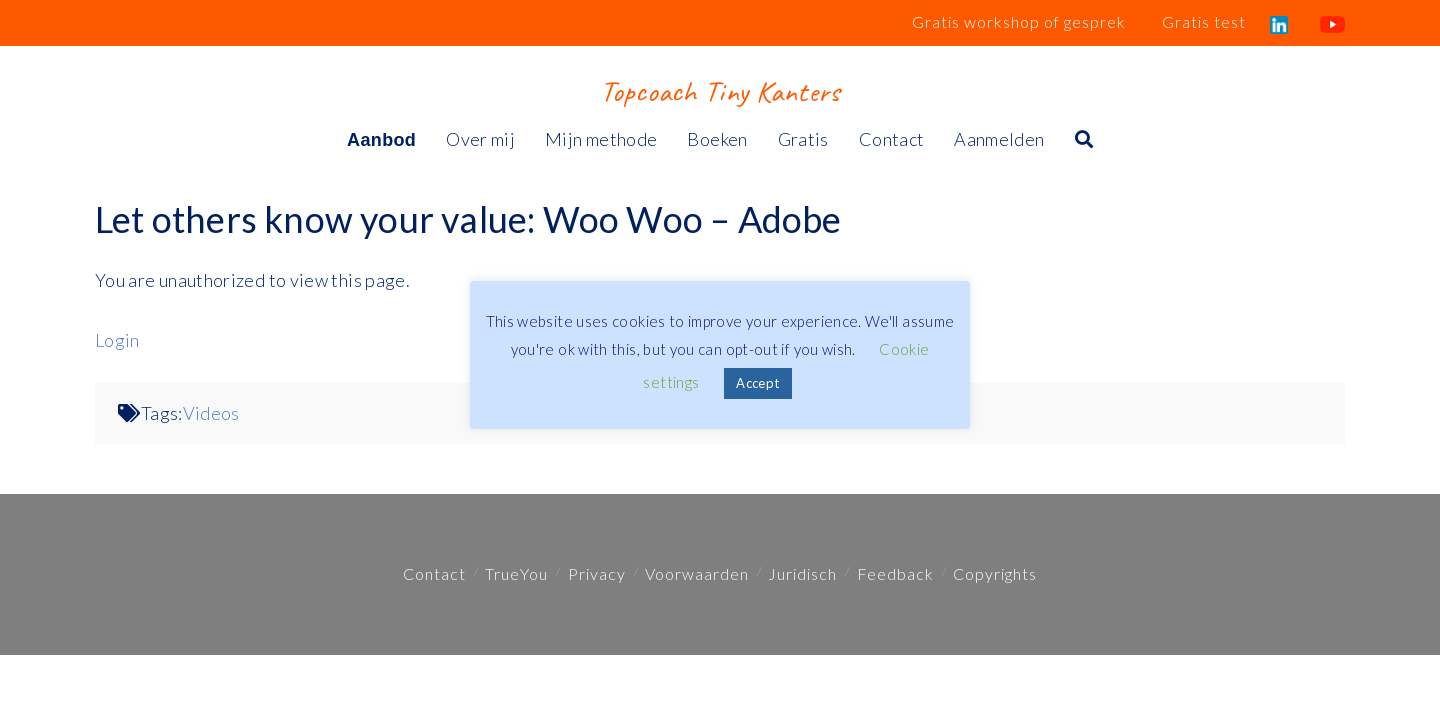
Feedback (895, 573)
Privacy (597, 573)
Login (117, 340)
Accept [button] (757, 383)
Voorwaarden (697, 573)
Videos (211, 413)
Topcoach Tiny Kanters (719, 91)
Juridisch (802, 573)
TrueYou (516, 573)
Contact (434, 573)
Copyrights (995, 573)
